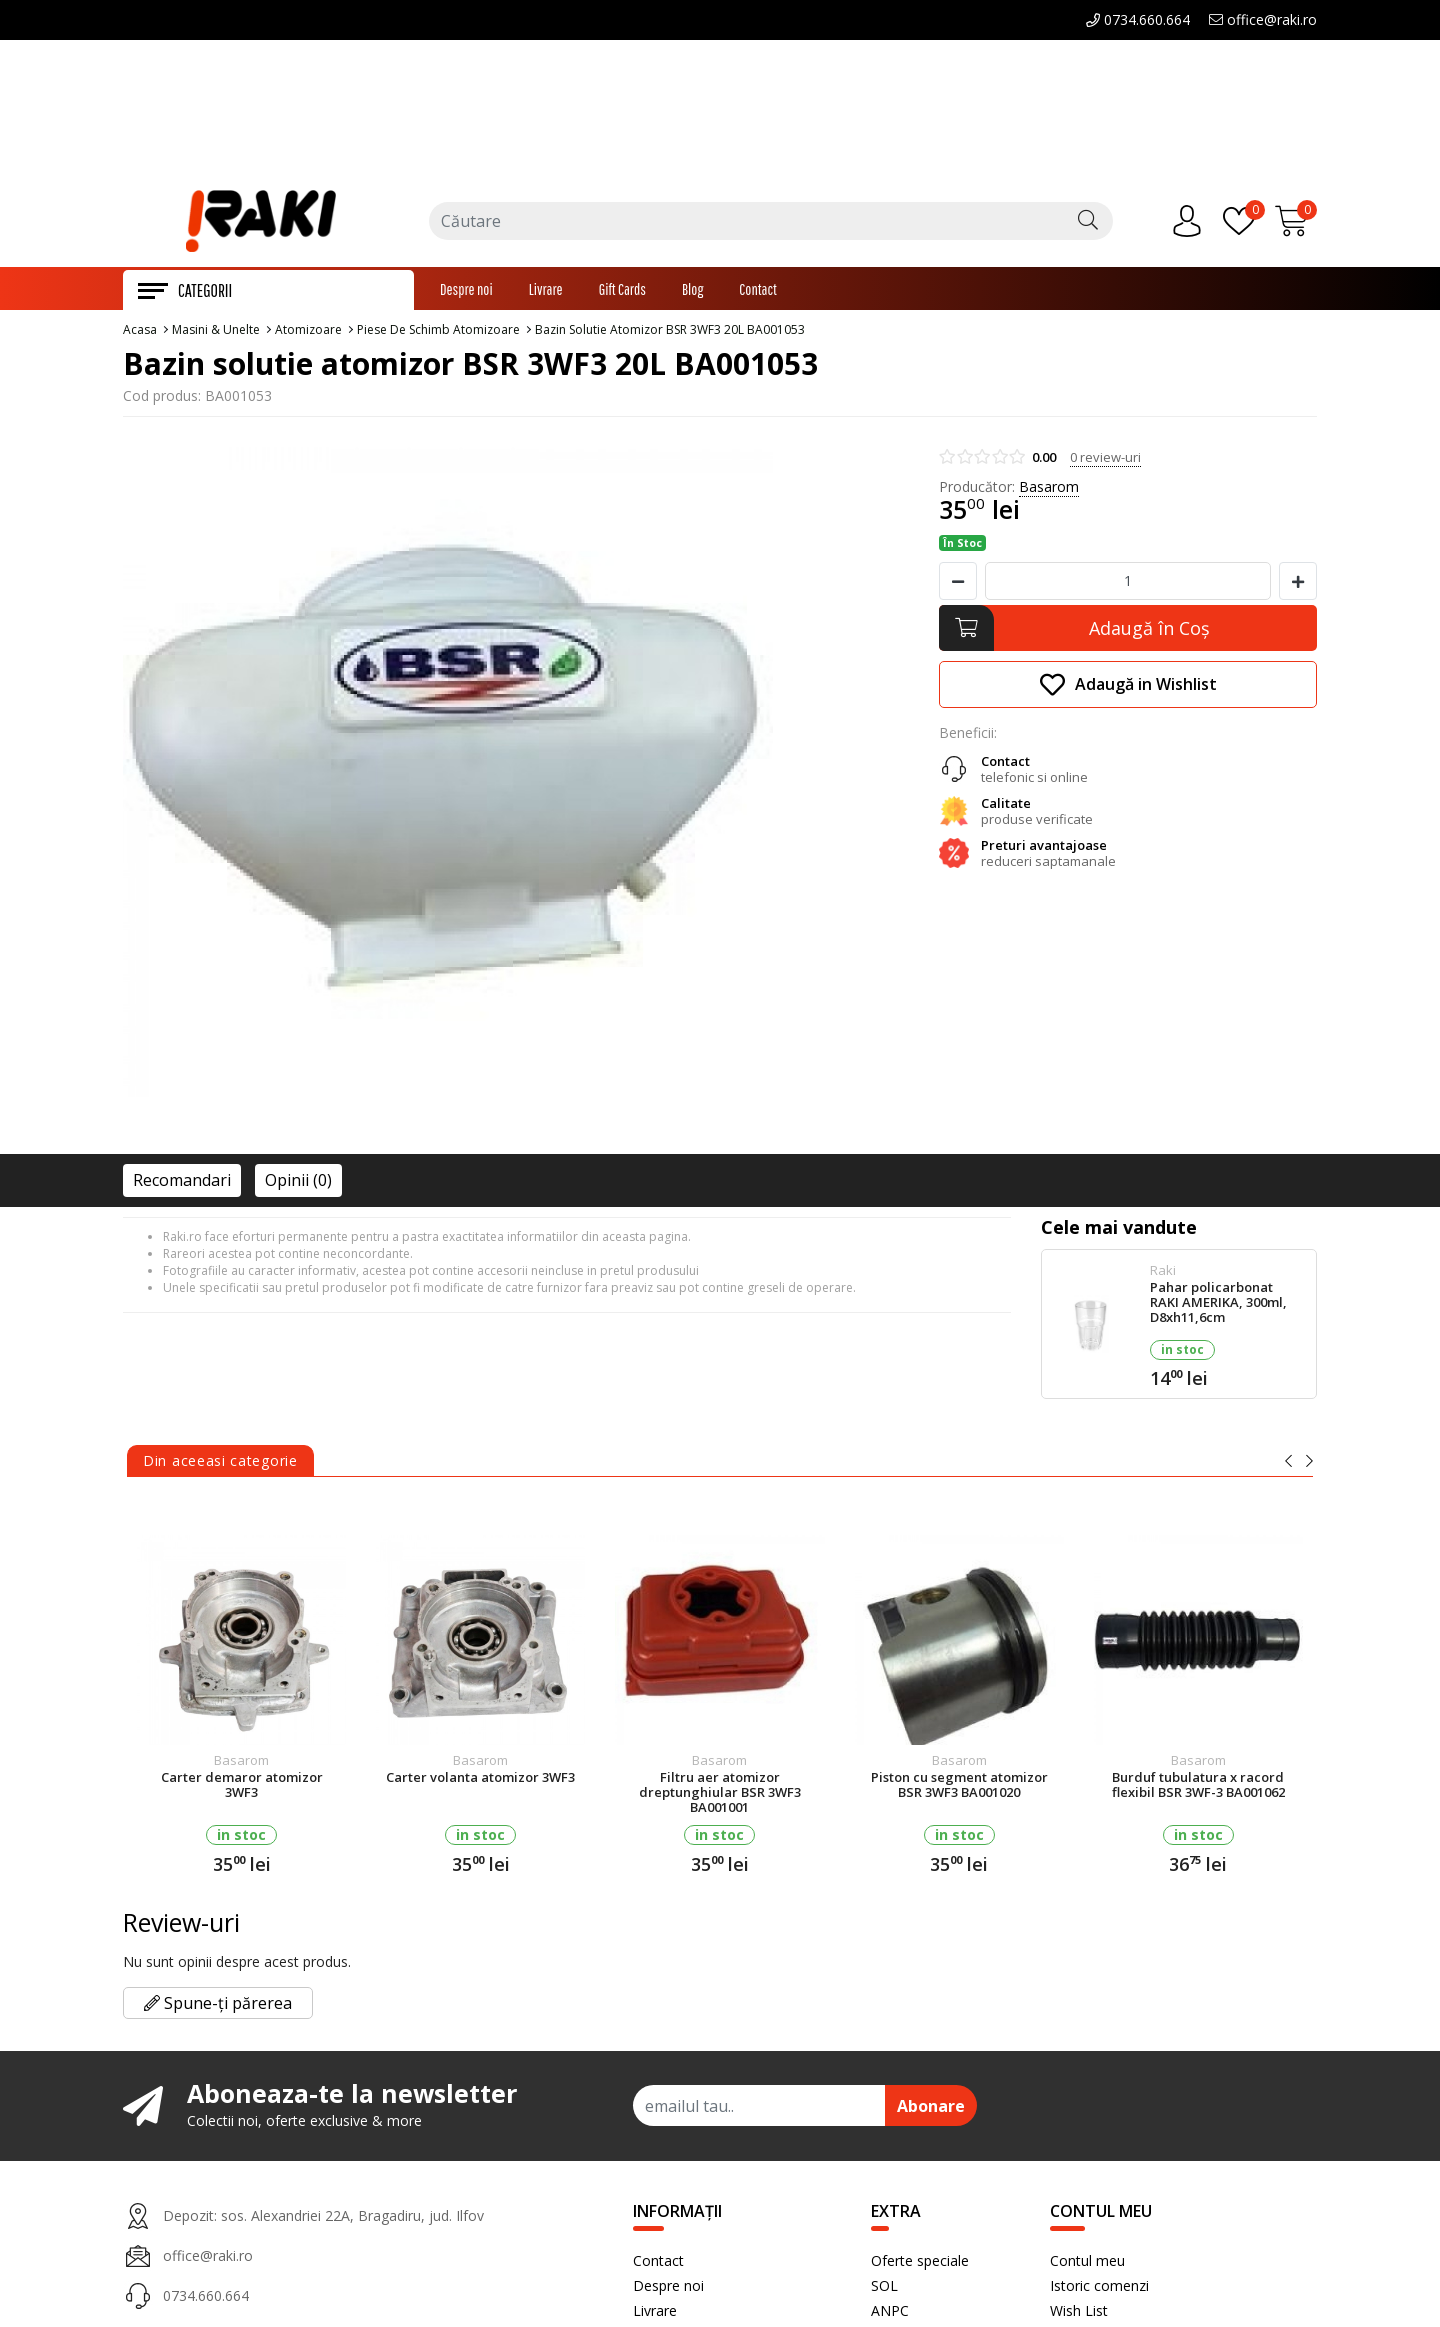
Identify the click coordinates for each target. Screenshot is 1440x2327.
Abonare (931, 2112)
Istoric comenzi (1099, 2291)
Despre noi (466, 295)
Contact (758, 295)
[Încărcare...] (1296, 226)
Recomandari (182, 1186)
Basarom (1049, 492)
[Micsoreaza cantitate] (958, 587)
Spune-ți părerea (218, 2009)
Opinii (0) (298, 1186)
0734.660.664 (1138, 19)
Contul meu (1087, 2266)
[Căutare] (1088, 226)
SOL (884, 2291)
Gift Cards (622, 295)
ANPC (890, 2316)
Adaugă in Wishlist (1128, 690)
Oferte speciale (920, 2266)
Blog (692, 295)
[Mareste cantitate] (1298, 587)
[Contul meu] (1192, 226)
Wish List (1079, 2316)
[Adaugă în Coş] (1128, 634)
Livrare (546, 295)
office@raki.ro (1263, 19)
